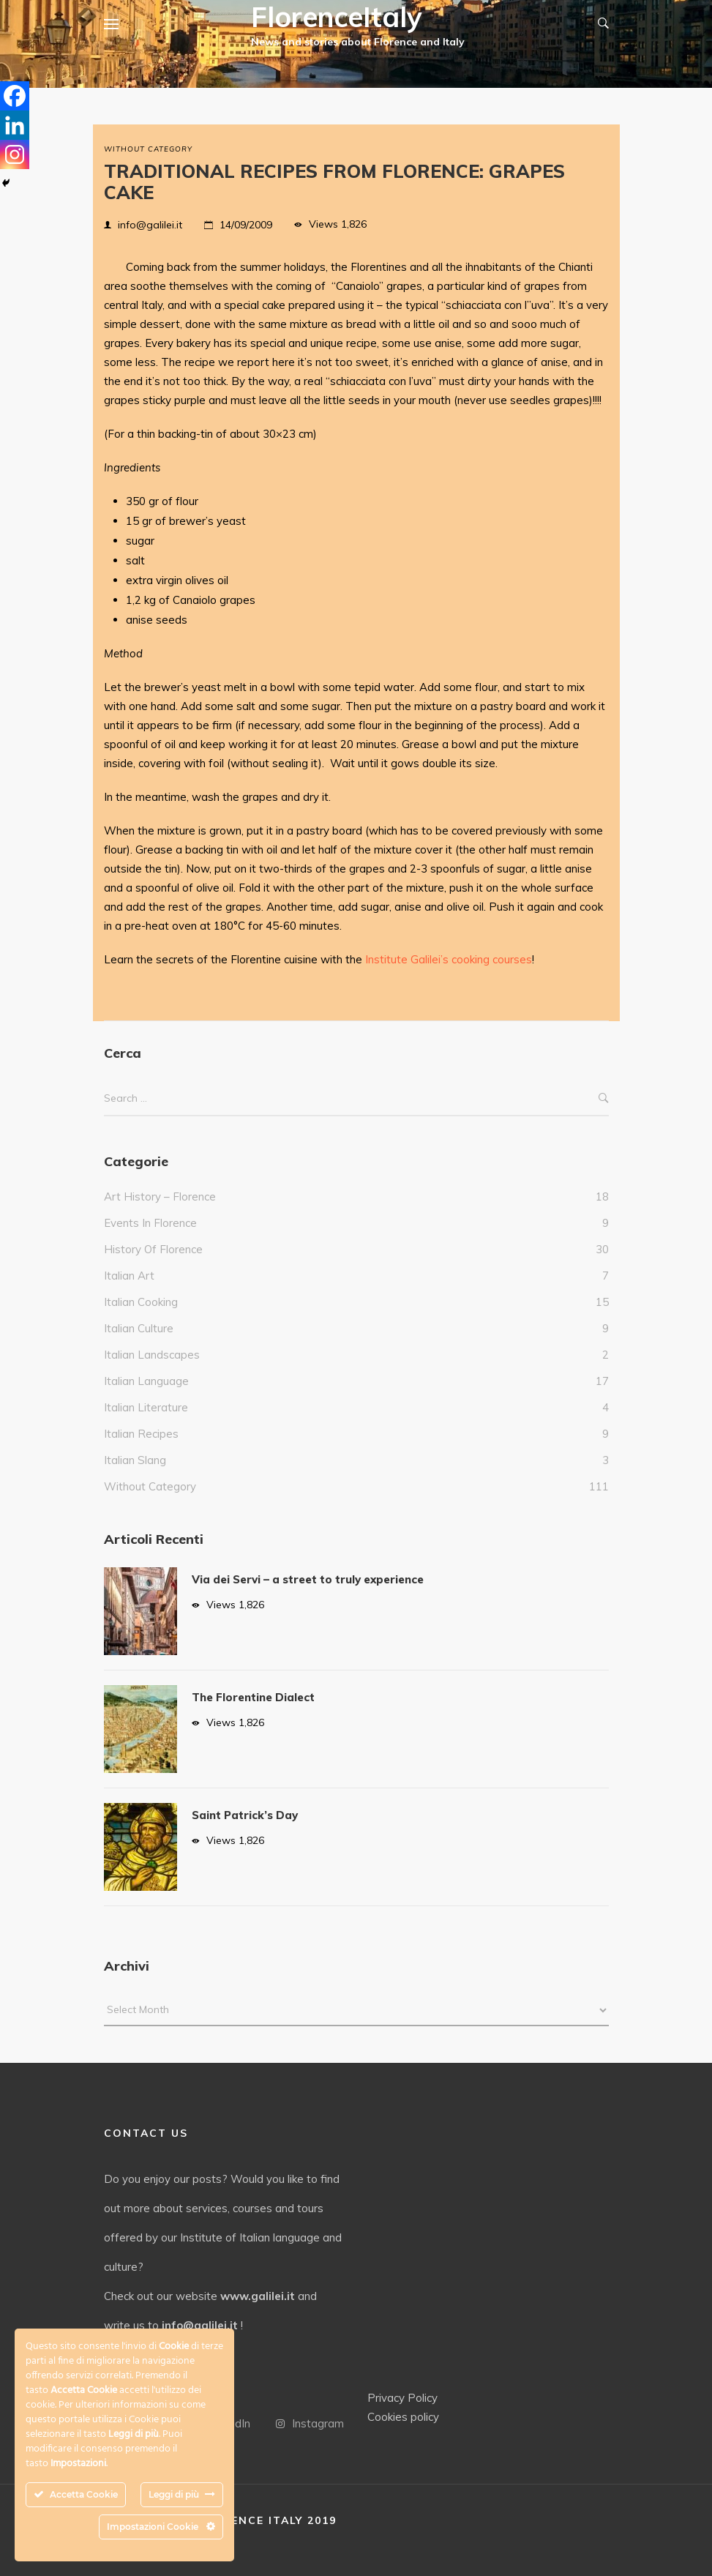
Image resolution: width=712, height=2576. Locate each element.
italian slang (135, 1460)
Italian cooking (141, 1302)
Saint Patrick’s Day (245, 1815)
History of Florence (153, 1249)
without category (148, 149)
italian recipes (141, 1434)
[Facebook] (14, 96)
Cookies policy (403, 2417)
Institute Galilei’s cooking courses (448, 959)
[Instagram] (14, 154)
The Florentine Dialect (253, 1697)
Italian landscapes (152, 1355)
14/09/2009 (246, 224)
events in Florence (150, 1223)
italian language (146, 1381)
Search (604, 1098)
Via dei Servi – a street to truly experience (308, 1579)
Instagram (310, 2423)
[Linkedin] (14, 125)
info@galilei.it (150, 224)
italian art (129, 1276)
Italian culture (138, 1328)
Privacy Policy (402, 2398)
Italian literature (146, 1407)
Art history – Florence (160, 1196)
